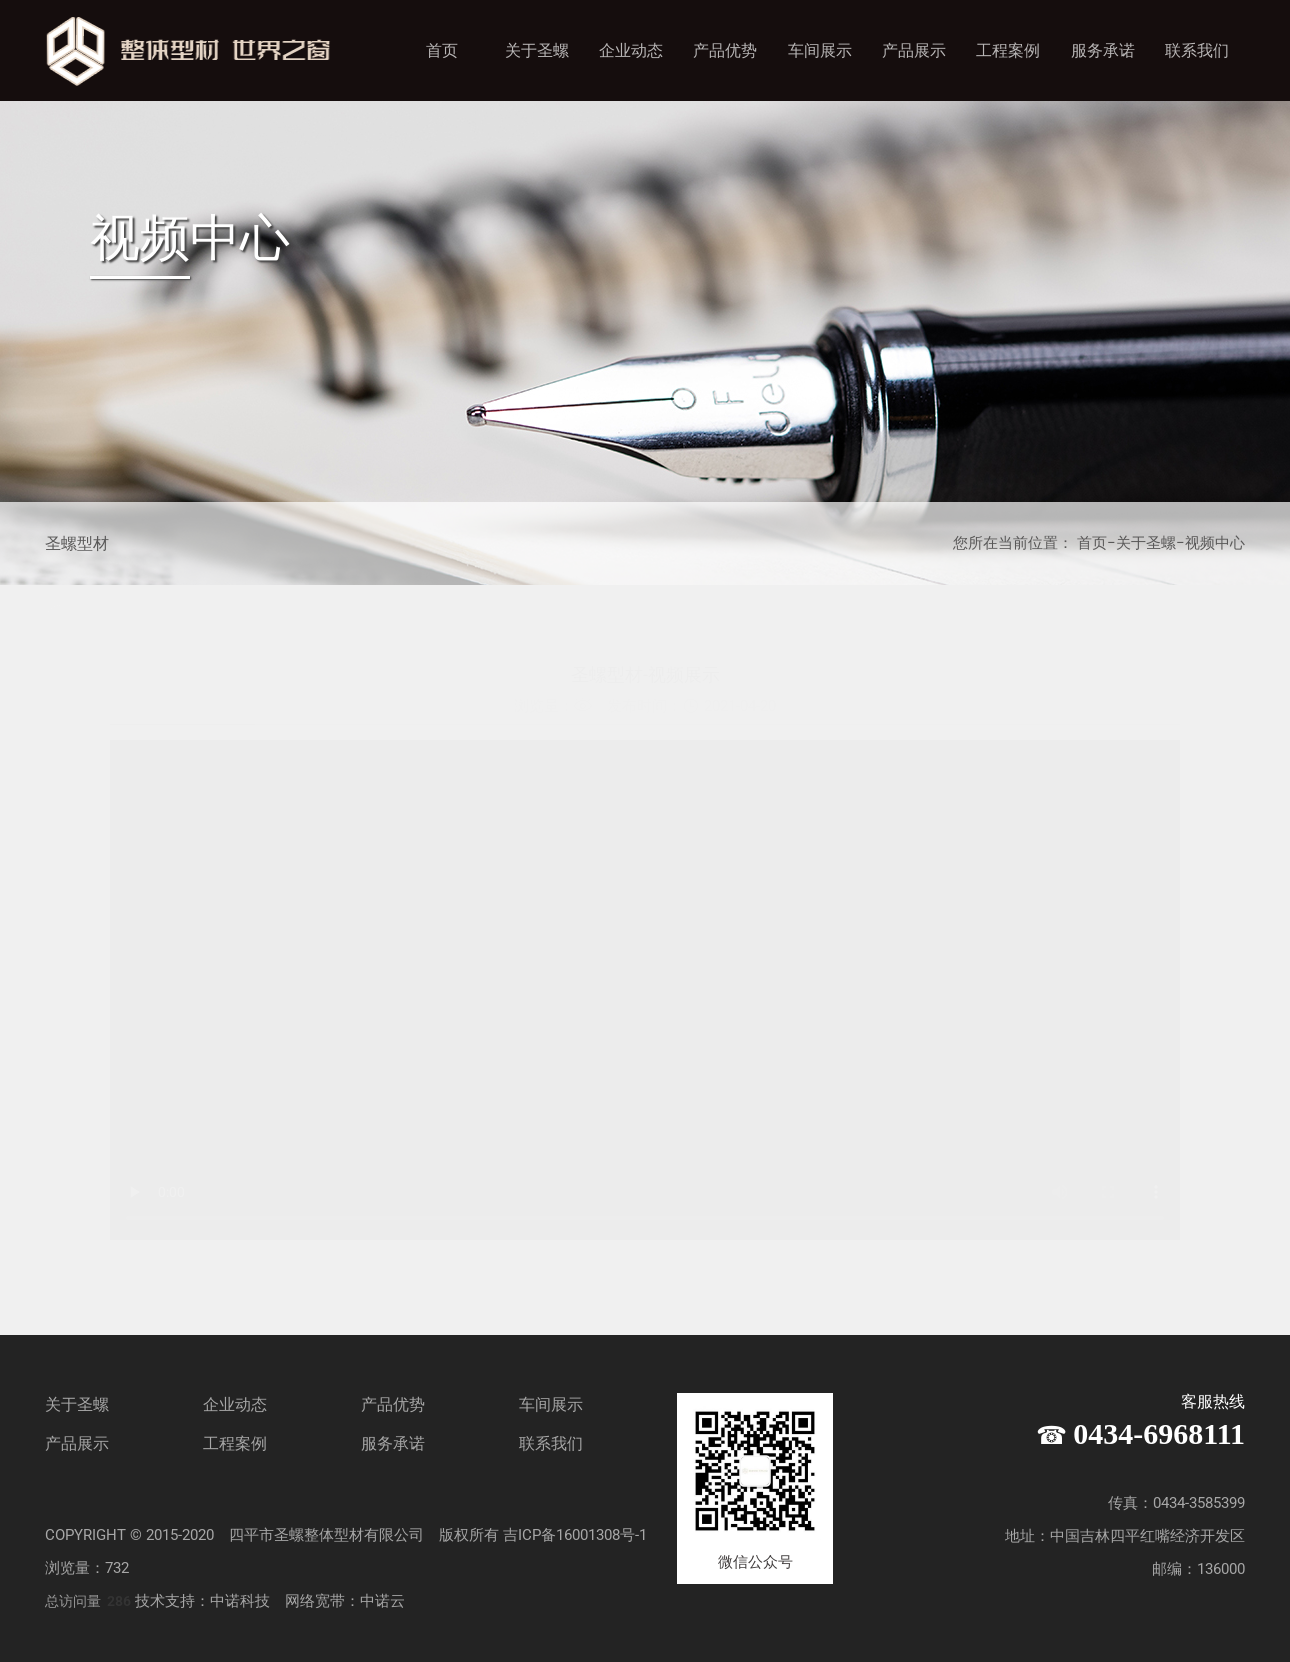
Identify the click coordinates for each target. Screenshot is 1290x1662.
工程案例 (1008, 50)
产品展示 (914, 50)
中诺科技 (240, 1601)
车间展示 (820, 50)
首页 (442, 50)
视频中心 (1215, 543)
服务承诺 (1103, 50)
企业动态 (631, 50)
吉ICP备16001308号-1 (575, 1535)
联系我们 (1197, 50)
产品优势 (725, 50)
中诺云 (382, 1601)
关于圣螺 (537, 50)
